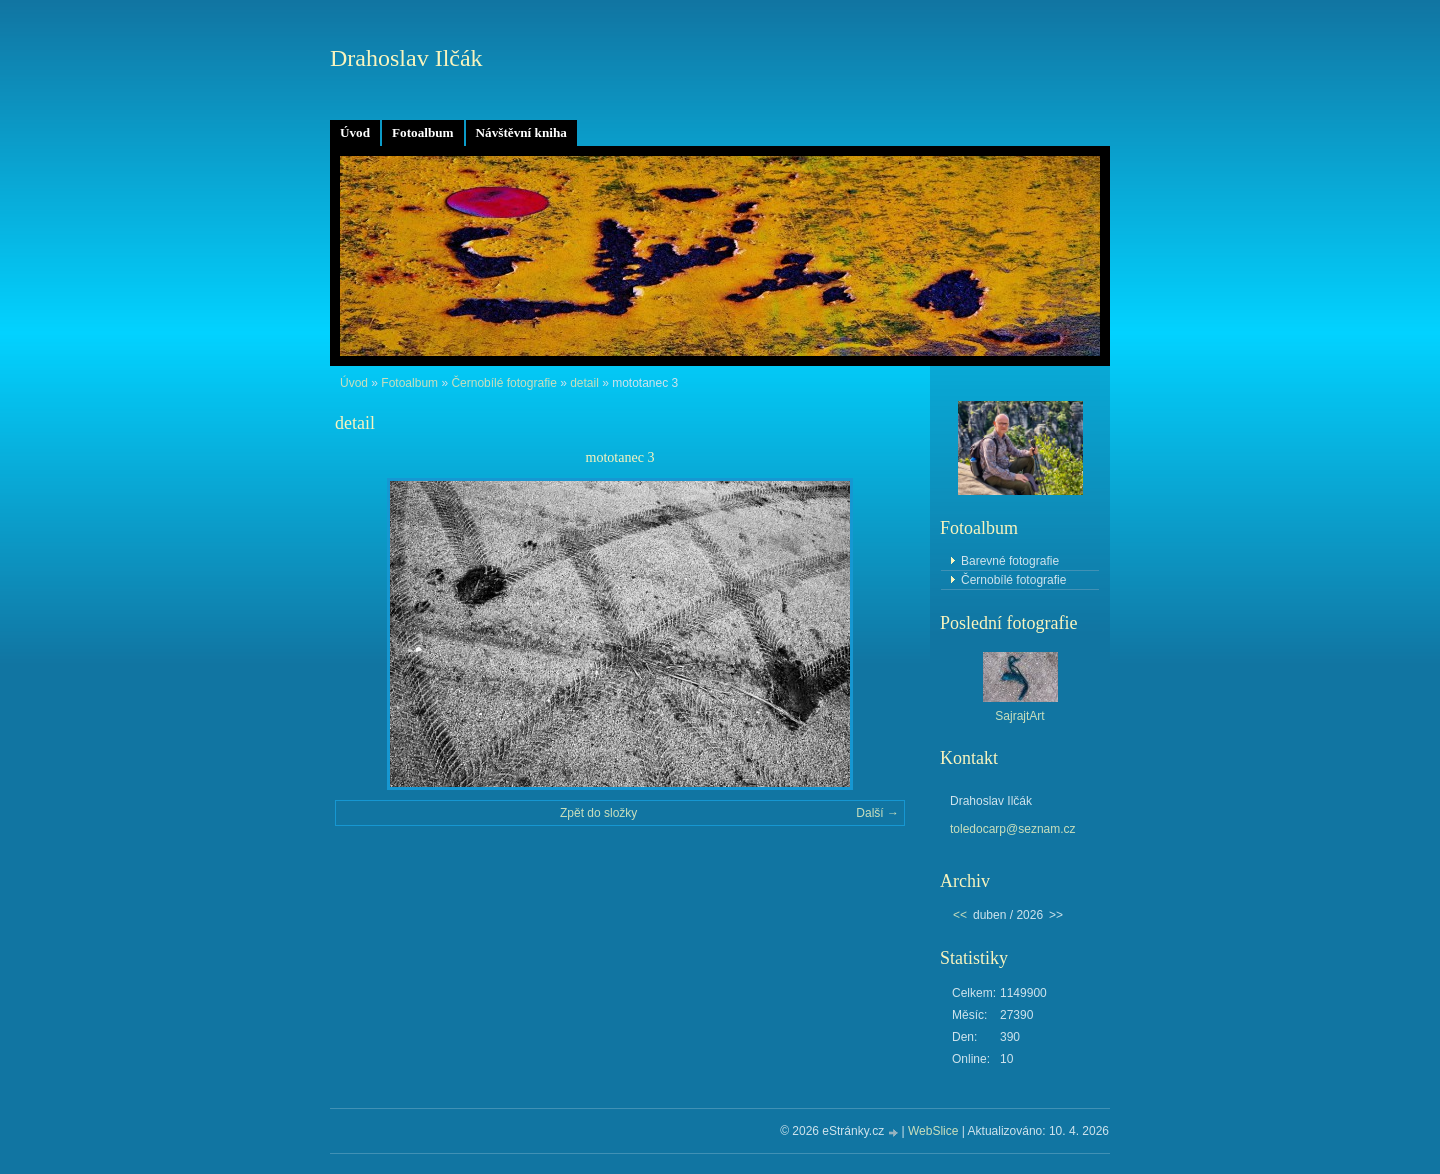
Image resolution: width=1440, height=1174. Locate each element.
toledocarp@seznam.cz (1013, 829)
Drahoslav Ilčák (406, 58)
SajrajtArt (1019, 716)
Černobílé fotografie (503, 383)
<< (960, 915)
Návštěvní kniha (521, 132)
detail (584, 383)
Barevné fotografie (1010, 561)
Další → (877, 813)
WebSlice (933, 1131)
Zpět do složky (598, 813)
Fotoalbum (423, 132)
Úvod (355, 132)
